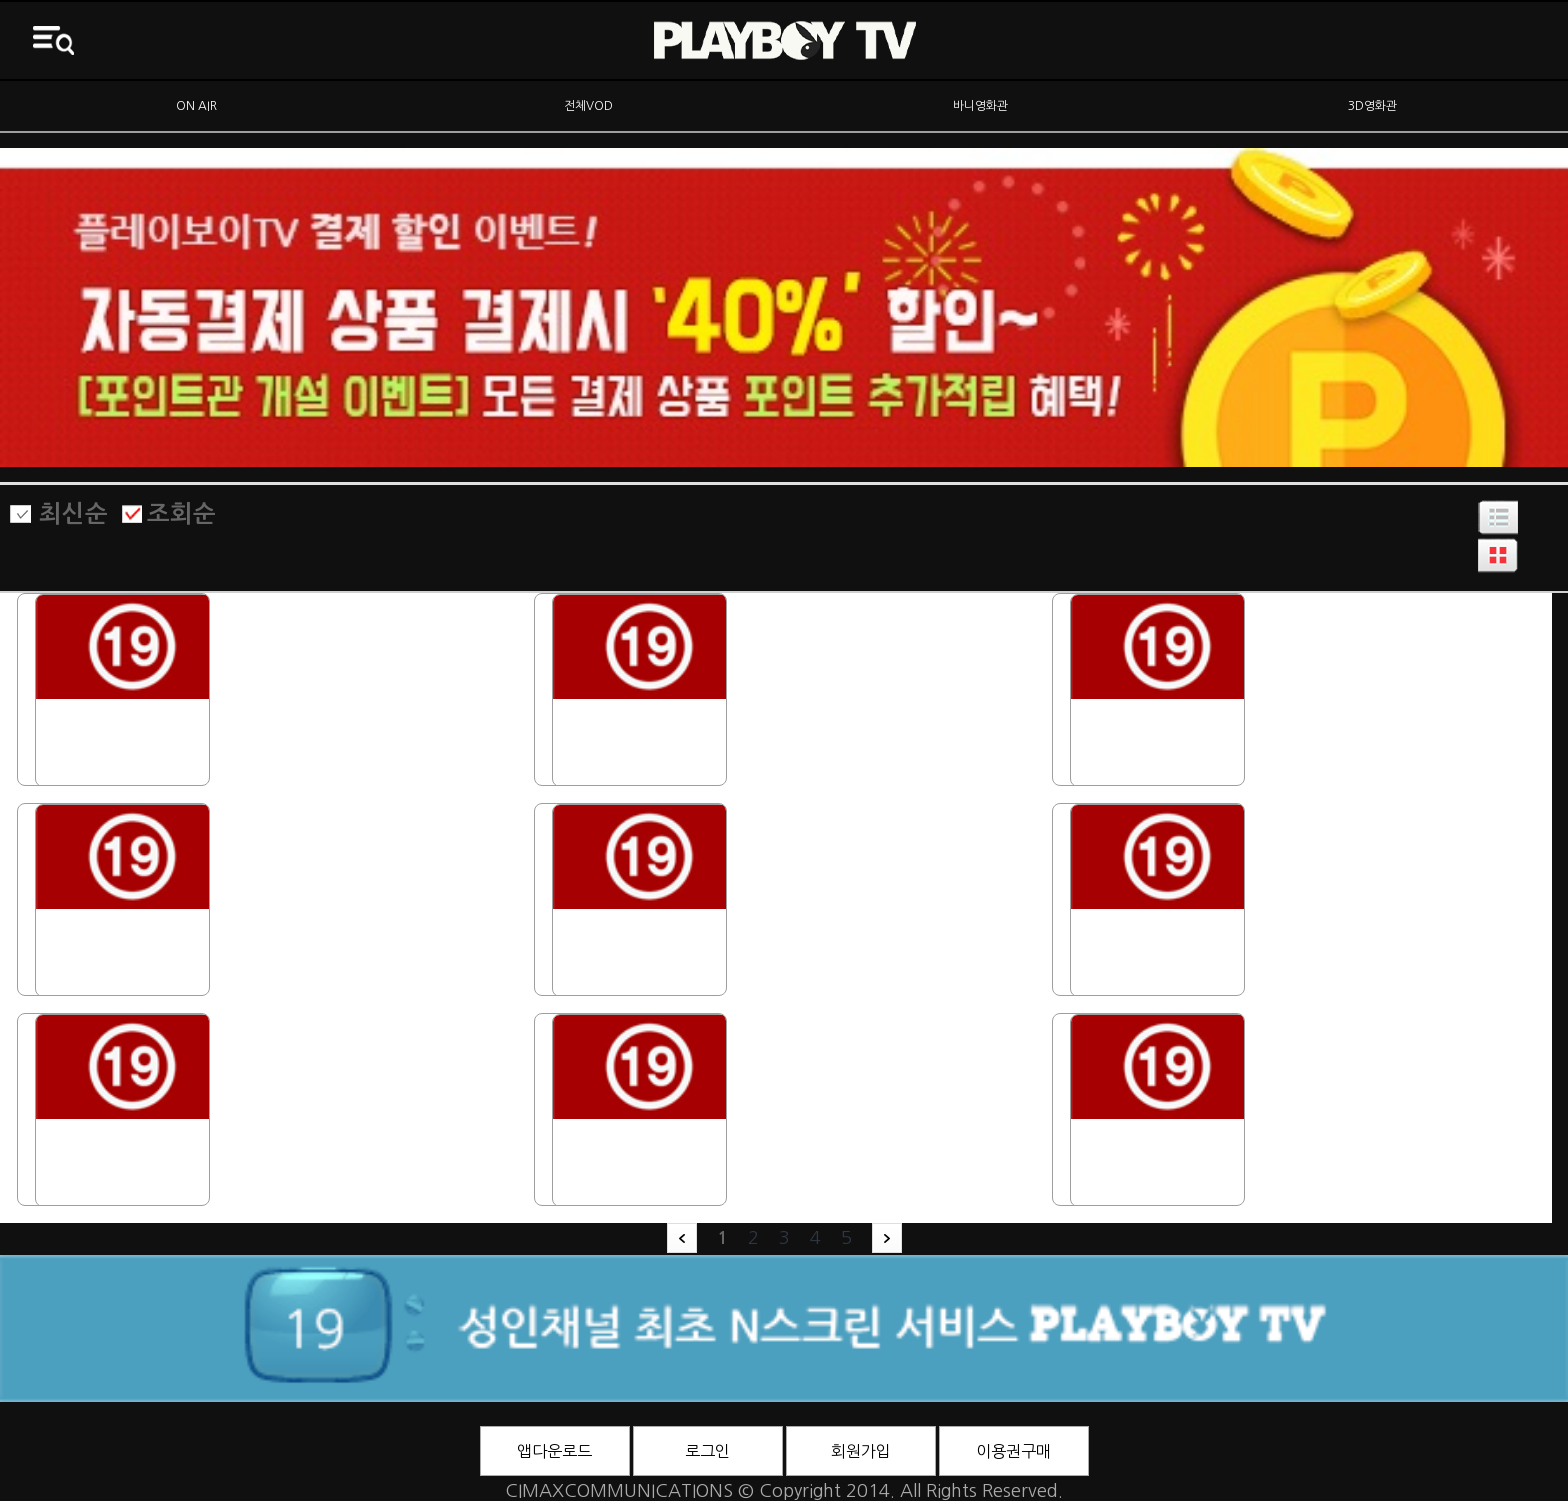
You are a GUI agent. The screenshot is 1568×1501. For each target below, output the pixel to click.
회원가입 (861, 1451)
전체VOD (588, 106)
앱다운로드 (554, 1451)
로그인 (707, 1451)
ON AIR (196, 106)
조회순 (181, 514)
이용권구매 (1013, 1451)
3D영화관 (1372, 106)
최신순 (73, 514)
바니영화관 (980, 106)
